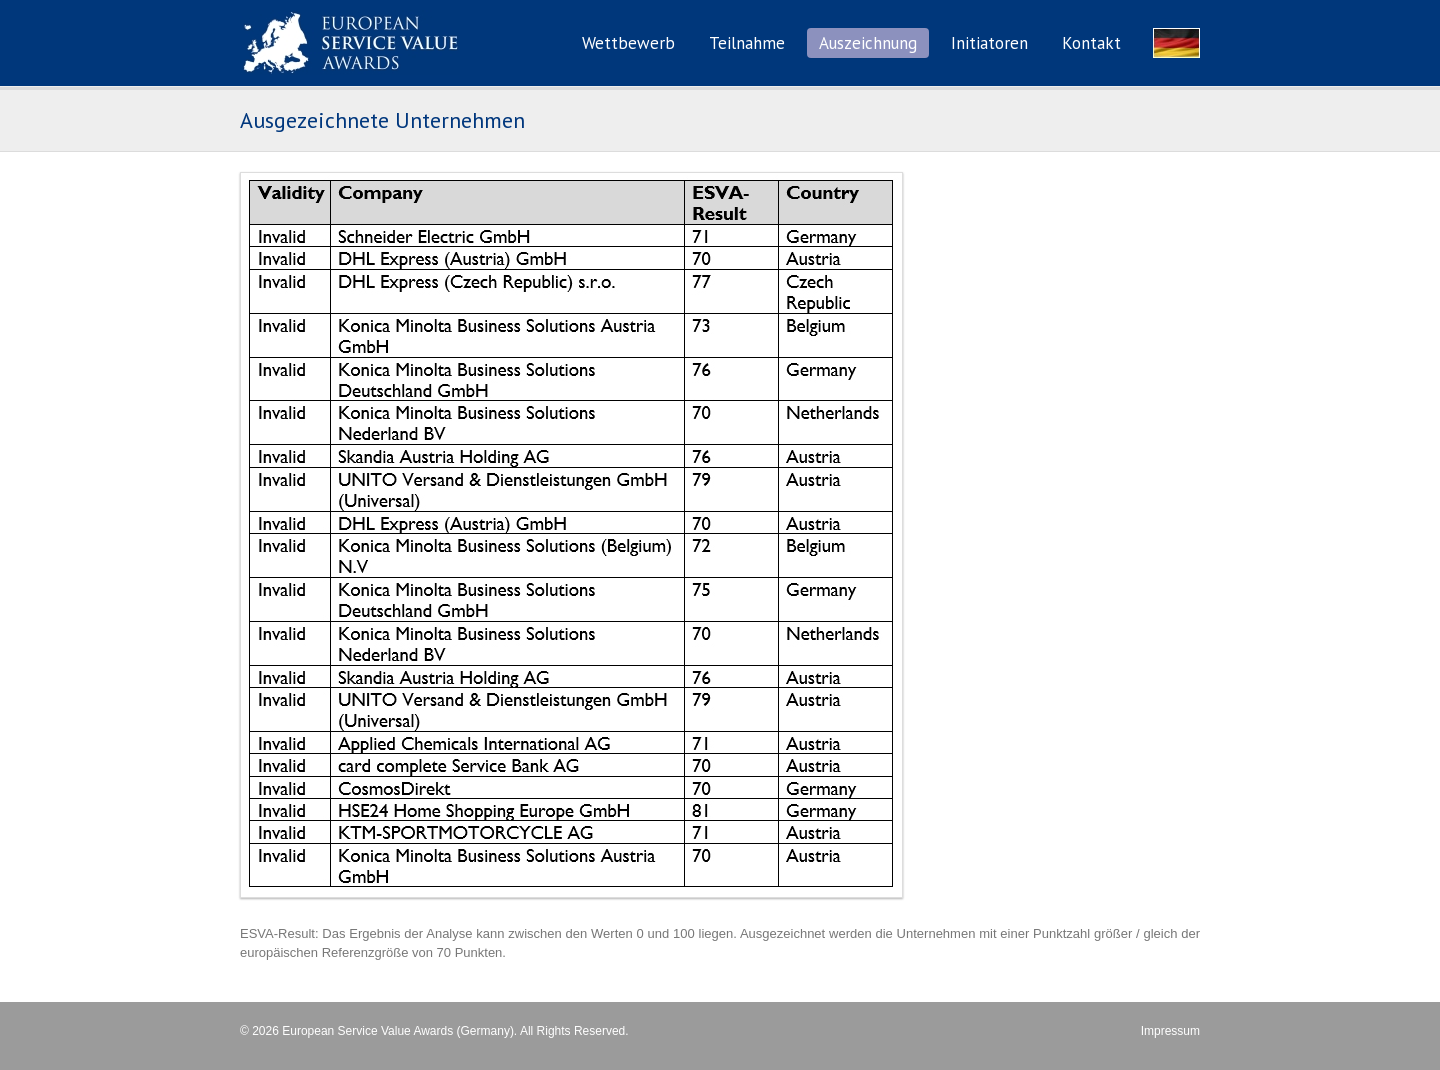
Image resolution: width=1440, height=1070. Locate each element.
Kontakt (1091, 43)
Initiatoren (989, 43)
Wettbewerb (628, 43)
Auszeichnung (868, 43)
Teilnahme (747, 43)
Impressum (1170, 1031)
